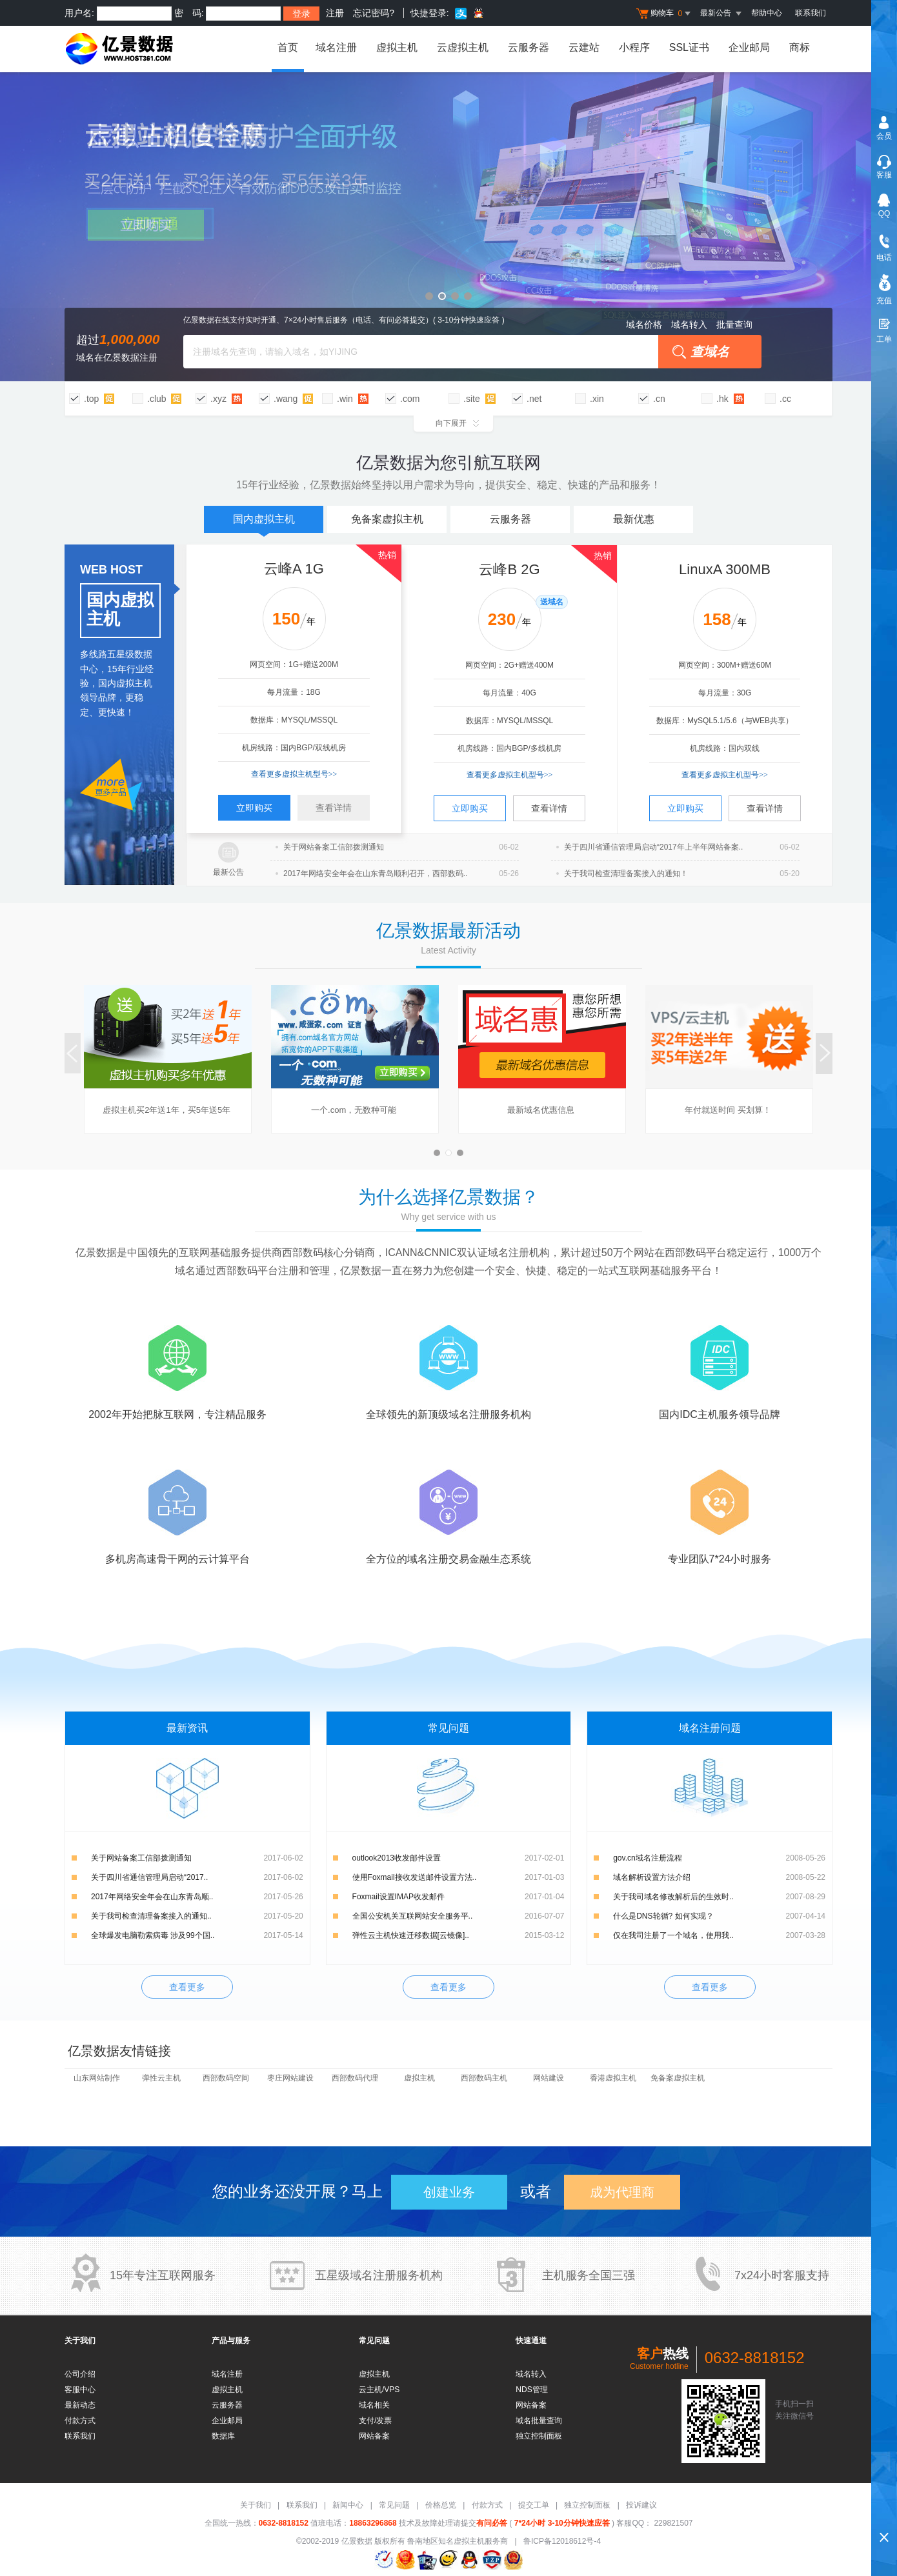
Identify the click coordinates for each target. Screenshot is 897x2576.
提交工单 (533, 2505)
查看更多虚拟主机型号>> (294, 774)
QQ (884, 213)
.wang (285, 399)
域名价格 (644, 324)
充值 (884, 300)
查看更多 (187, 1987)
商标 (799, 47)
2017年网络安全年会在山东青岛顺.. (152, 1896)
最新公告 (228, 872)
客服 (884, 174)
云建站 (584, 47)
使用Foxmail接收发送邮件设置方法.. (414, 1877)
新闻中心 (347, 2505)
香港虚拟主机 (613, 2077)
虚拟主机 (397, 47)
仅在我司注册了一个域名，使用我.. (673, 1935)
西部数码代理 (355, 2077)
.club (156, 399)
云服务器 (528, 47)
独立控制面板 (539, 2436)
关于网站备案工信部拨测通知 (141, 1857)
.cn (659, 399)
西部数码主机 (484, 2077)
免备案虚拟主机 (387, 519)
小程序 (634, 47)
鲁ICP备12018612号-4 (562, 2541)
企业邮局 (749, 47)
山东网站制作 (97, 2077)
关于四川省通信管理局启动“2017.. (149, 1877)
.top (91, 399)
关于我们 (255, 2505)
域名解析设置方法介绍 (651, 1877)
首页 (286, 47)
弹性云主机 (161, 2077)
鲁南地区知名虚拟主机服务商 (457, 2541)
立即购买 (254, 808)
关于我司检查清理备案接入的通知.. (151, 1916)
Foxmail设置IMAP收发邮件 (398, 1896)
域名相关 (374, 2405)
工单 (884, 339)
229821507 (672, 2523)
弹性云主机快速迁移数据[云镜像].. (410, 1935)
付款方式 (80, 2420)
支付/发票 (375, 2420)
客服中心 (80, 2389)
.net (534, 399)
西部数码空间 (226, 2077)
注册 (335, 13)
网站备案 (374, 2436)
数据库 (223, 2436)
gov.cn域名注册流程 (647, 1857)
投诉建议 (641, 2505)
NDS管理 (531, 2389)
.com (409, 399)
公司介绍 (80, 2374)
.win (345, 399)
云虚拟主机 (463, 47)
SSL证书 (689, 47)
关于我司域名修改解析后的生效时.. (673, 1896)
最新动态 (80, 2405)
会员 (884, 136)
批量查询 (734, 324)
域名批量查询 (539, 2420)
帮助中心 (766, 12)
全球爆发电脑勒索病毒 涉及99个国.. (152, 1935)
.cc (785, 399)
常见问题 (394, 2505)
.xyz (218, 399)
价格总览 (440, 2505)
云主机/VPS (379, 2389)
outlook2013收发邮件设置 (396, 1857)
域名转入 (689, 324)
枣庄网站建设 (290, 2077)
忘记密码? (373, 13)
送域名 (551, 601)
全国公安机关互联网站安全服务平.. (412, 1916)
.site (471, 399)
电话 (884, 257)
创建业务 (449, 2192)
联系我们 (810, 12)
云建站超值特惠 (448, 226)
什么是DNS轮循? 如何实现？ (663, 1916)
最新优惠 (633, 519)
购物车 (665, 13)
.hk (722, 399)
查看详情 (334, 808)
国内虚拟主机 (264, 523)
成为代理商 (622, 2192)
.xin (597, 399)
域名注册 (336, 47)
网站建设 (548, 2077)
